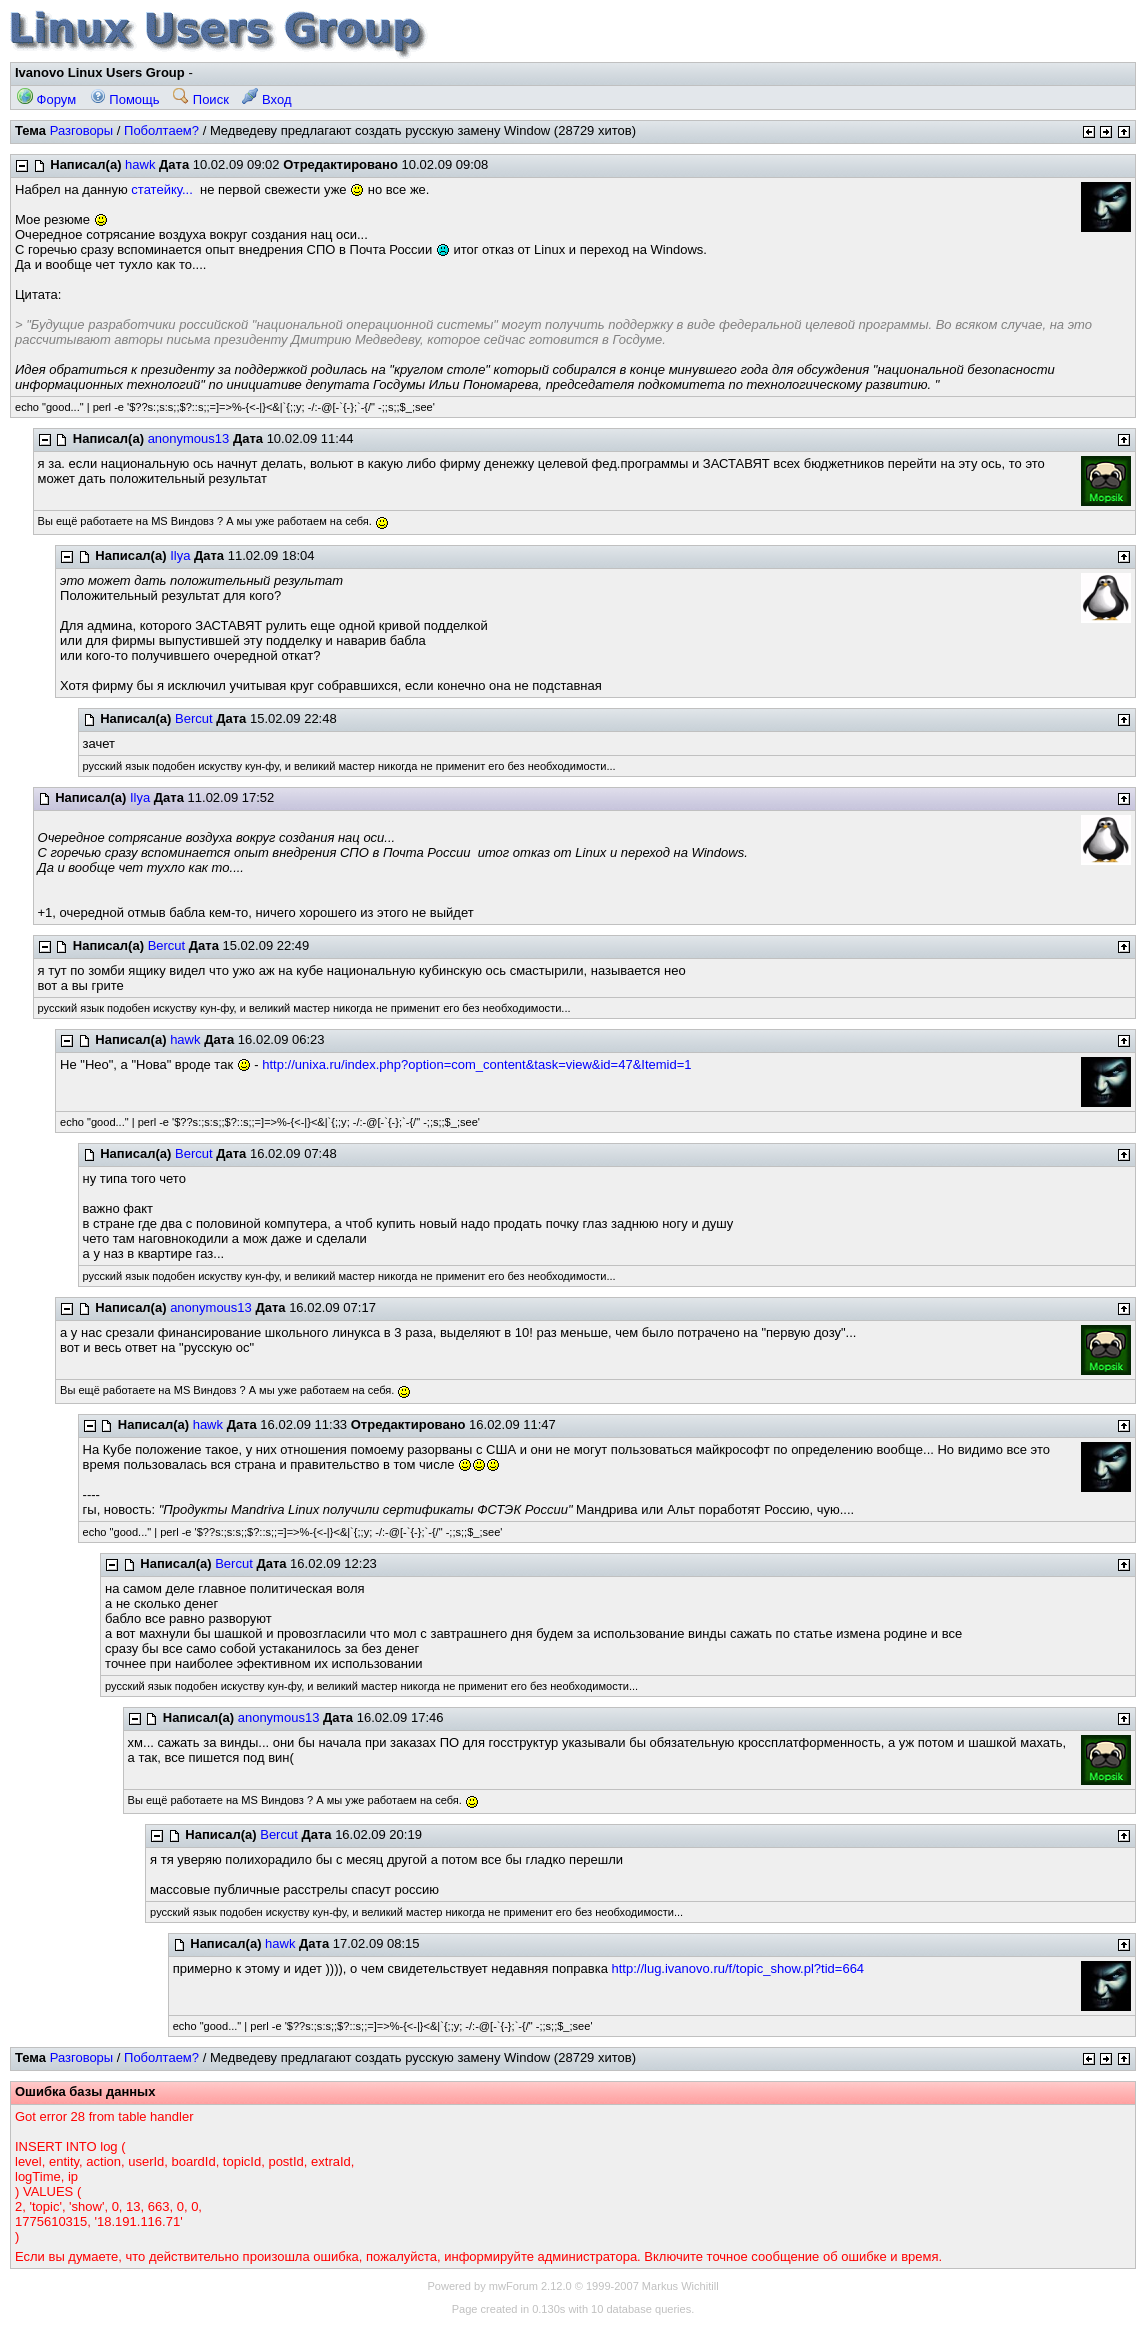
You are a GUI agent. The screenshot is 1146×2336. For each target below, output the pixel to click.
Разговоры (82, 130)
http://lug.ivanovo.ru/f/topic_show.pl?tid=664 (738, 1968)
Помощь (125, 99)
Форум (46, 99)
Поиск (201, 99)
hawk (140, 164)
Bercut (194, 718)
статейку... (161, 189)
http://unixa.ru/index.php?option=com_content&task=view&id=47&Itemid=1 (476, 1064)
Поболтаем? (161, 130)
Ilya (180, 555)
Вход (266, 99)
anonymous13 (189, 438)
